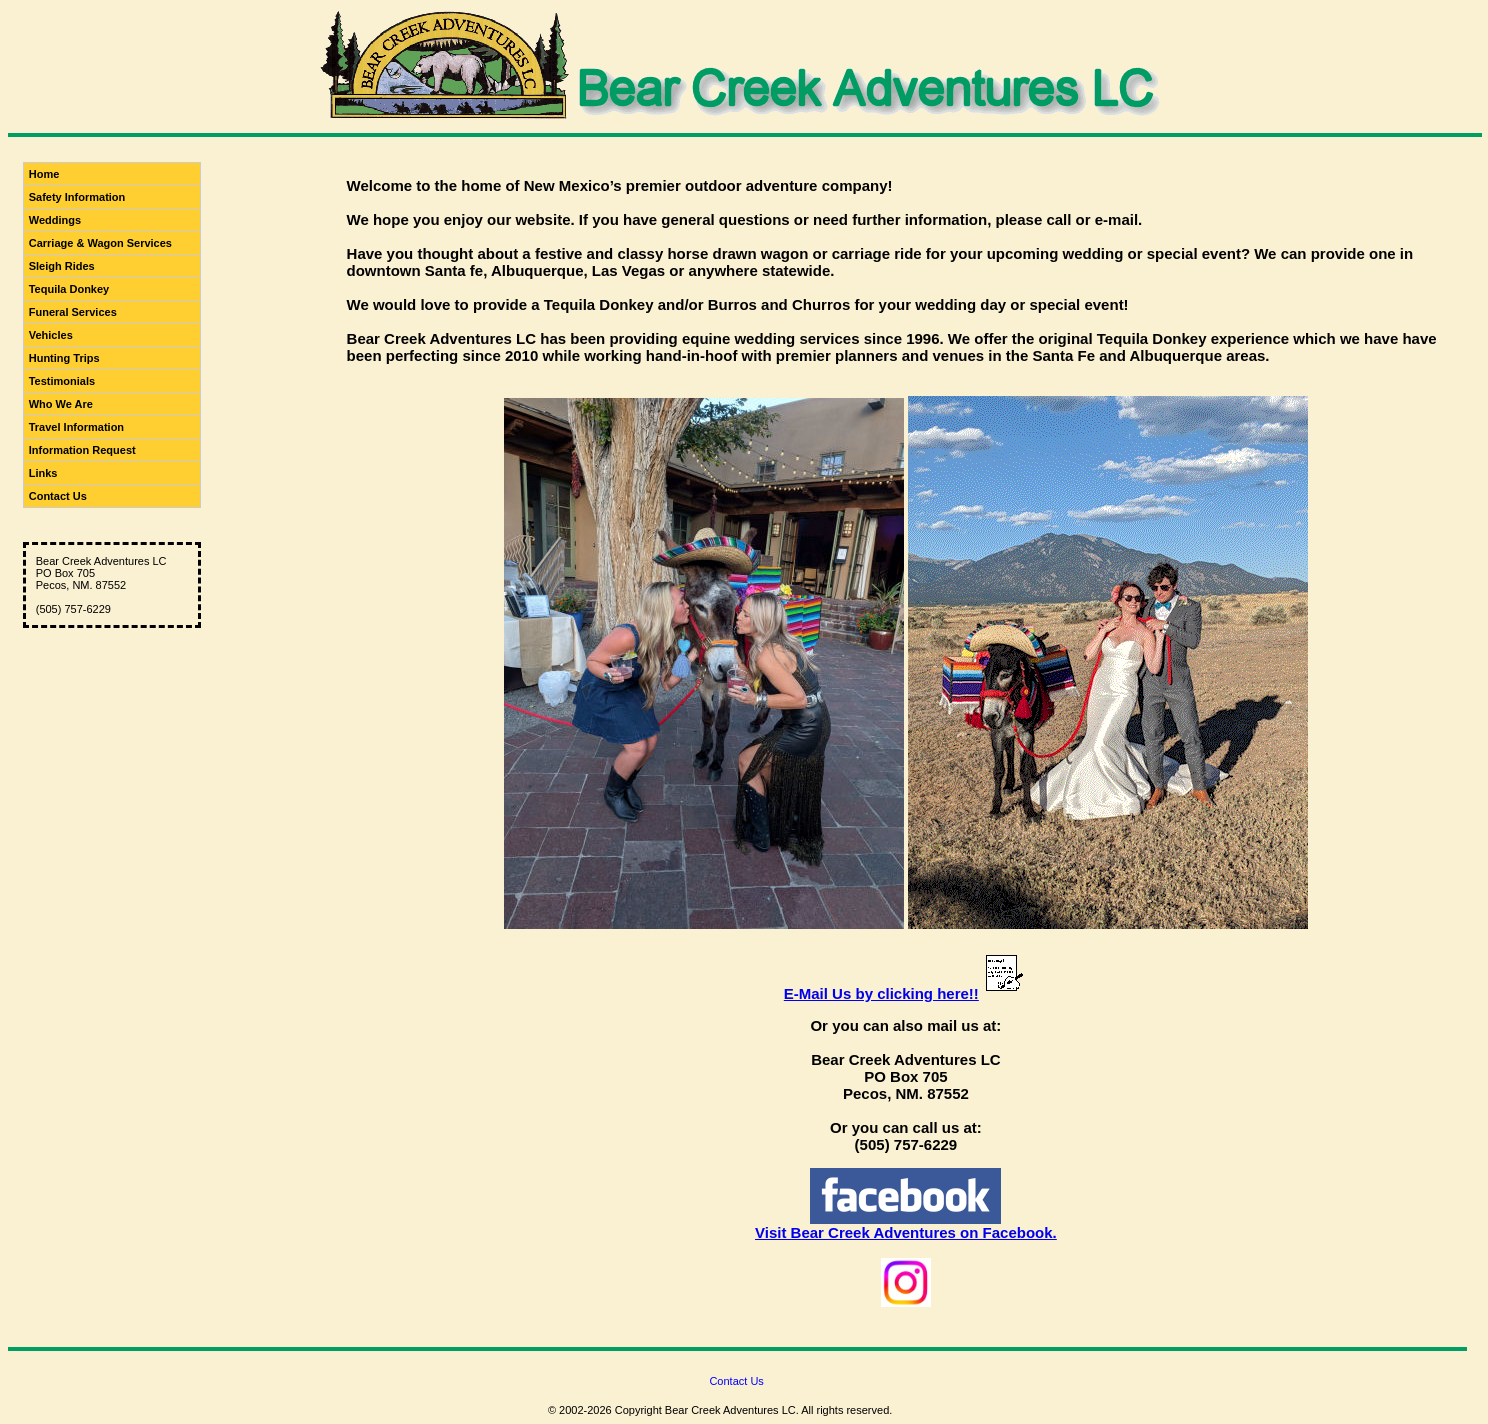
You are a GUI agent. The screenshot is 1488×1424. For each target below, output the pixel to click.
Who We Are (61, 404)
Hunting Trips (64, 358)
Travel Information (76, 427)
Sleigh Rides (62, 266)
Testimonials (62, 381)
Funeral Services (73, 312)
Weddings (55, 220)
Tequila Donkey (69, 289)
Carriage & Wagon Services (100, 243)
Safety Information (77, 197)
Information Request (82, 450)
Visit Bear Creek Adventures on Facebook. (906, 1232)
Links (43, 473)
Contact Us (58, 496)
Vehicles (51, 335)
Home (44, 174)
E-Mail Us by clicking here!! (881, 993)
